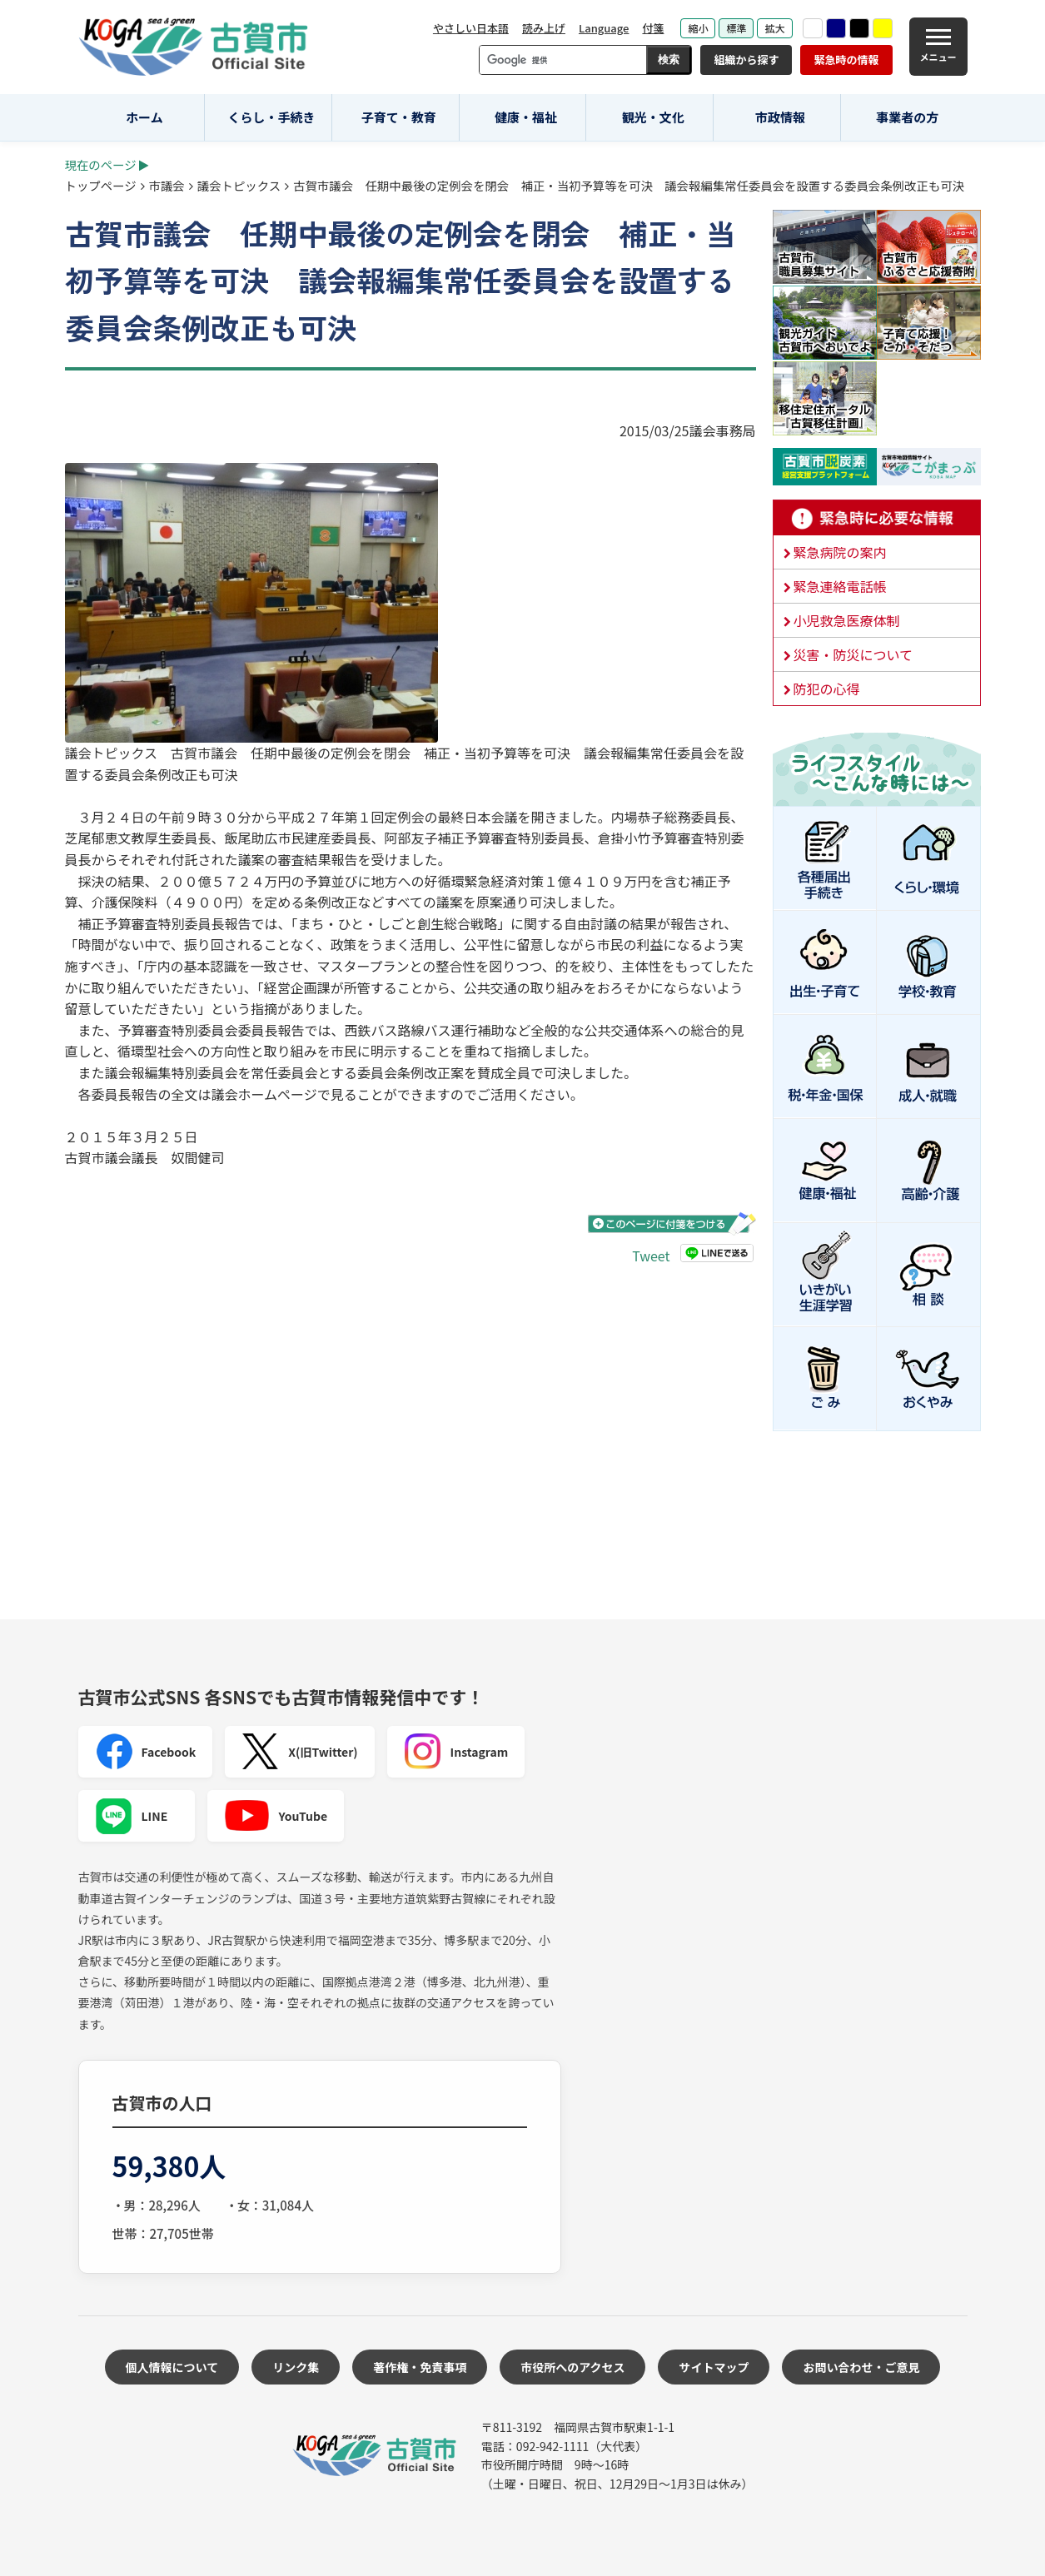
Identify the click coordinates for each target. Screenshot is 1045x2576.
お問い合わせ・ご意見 (861, 2367)
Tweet (650, 1256)
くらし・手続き (272, 117)
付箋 (653, 28)
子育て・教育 (398, 117)
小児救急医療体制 (847, 620)
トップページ (101, 185)
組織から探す (746, 59)
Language (604, 28)
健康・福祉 (526, 117)
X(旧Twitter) (299, 1752)
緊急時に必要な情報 (877, 517)
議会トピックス (239, 185)
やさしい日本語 (471, 28)
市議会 (167, 185)
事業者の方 (907, 117)
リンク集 (295, 2367)
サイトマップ (714, 2367)
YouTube (276, 1816)
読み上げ (543, 28)
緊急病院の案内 (840, 552)
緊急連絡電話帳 (840, 586)
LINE (131, 1816)
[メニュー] (938, 46)
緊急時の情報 (846, 59)
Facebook (146, 1752)
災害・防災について (853, 654)
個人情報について (172, 2367)
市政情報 (780, 117)
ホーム (144, 117)
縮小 (698, 28)
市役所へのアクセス (572, 2367)
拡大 (774, 28)
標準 (736, 28)
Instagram (456, 1752)
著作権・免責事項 (419, 2367)
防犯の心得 (827, 689)
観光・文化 (653, 117)
